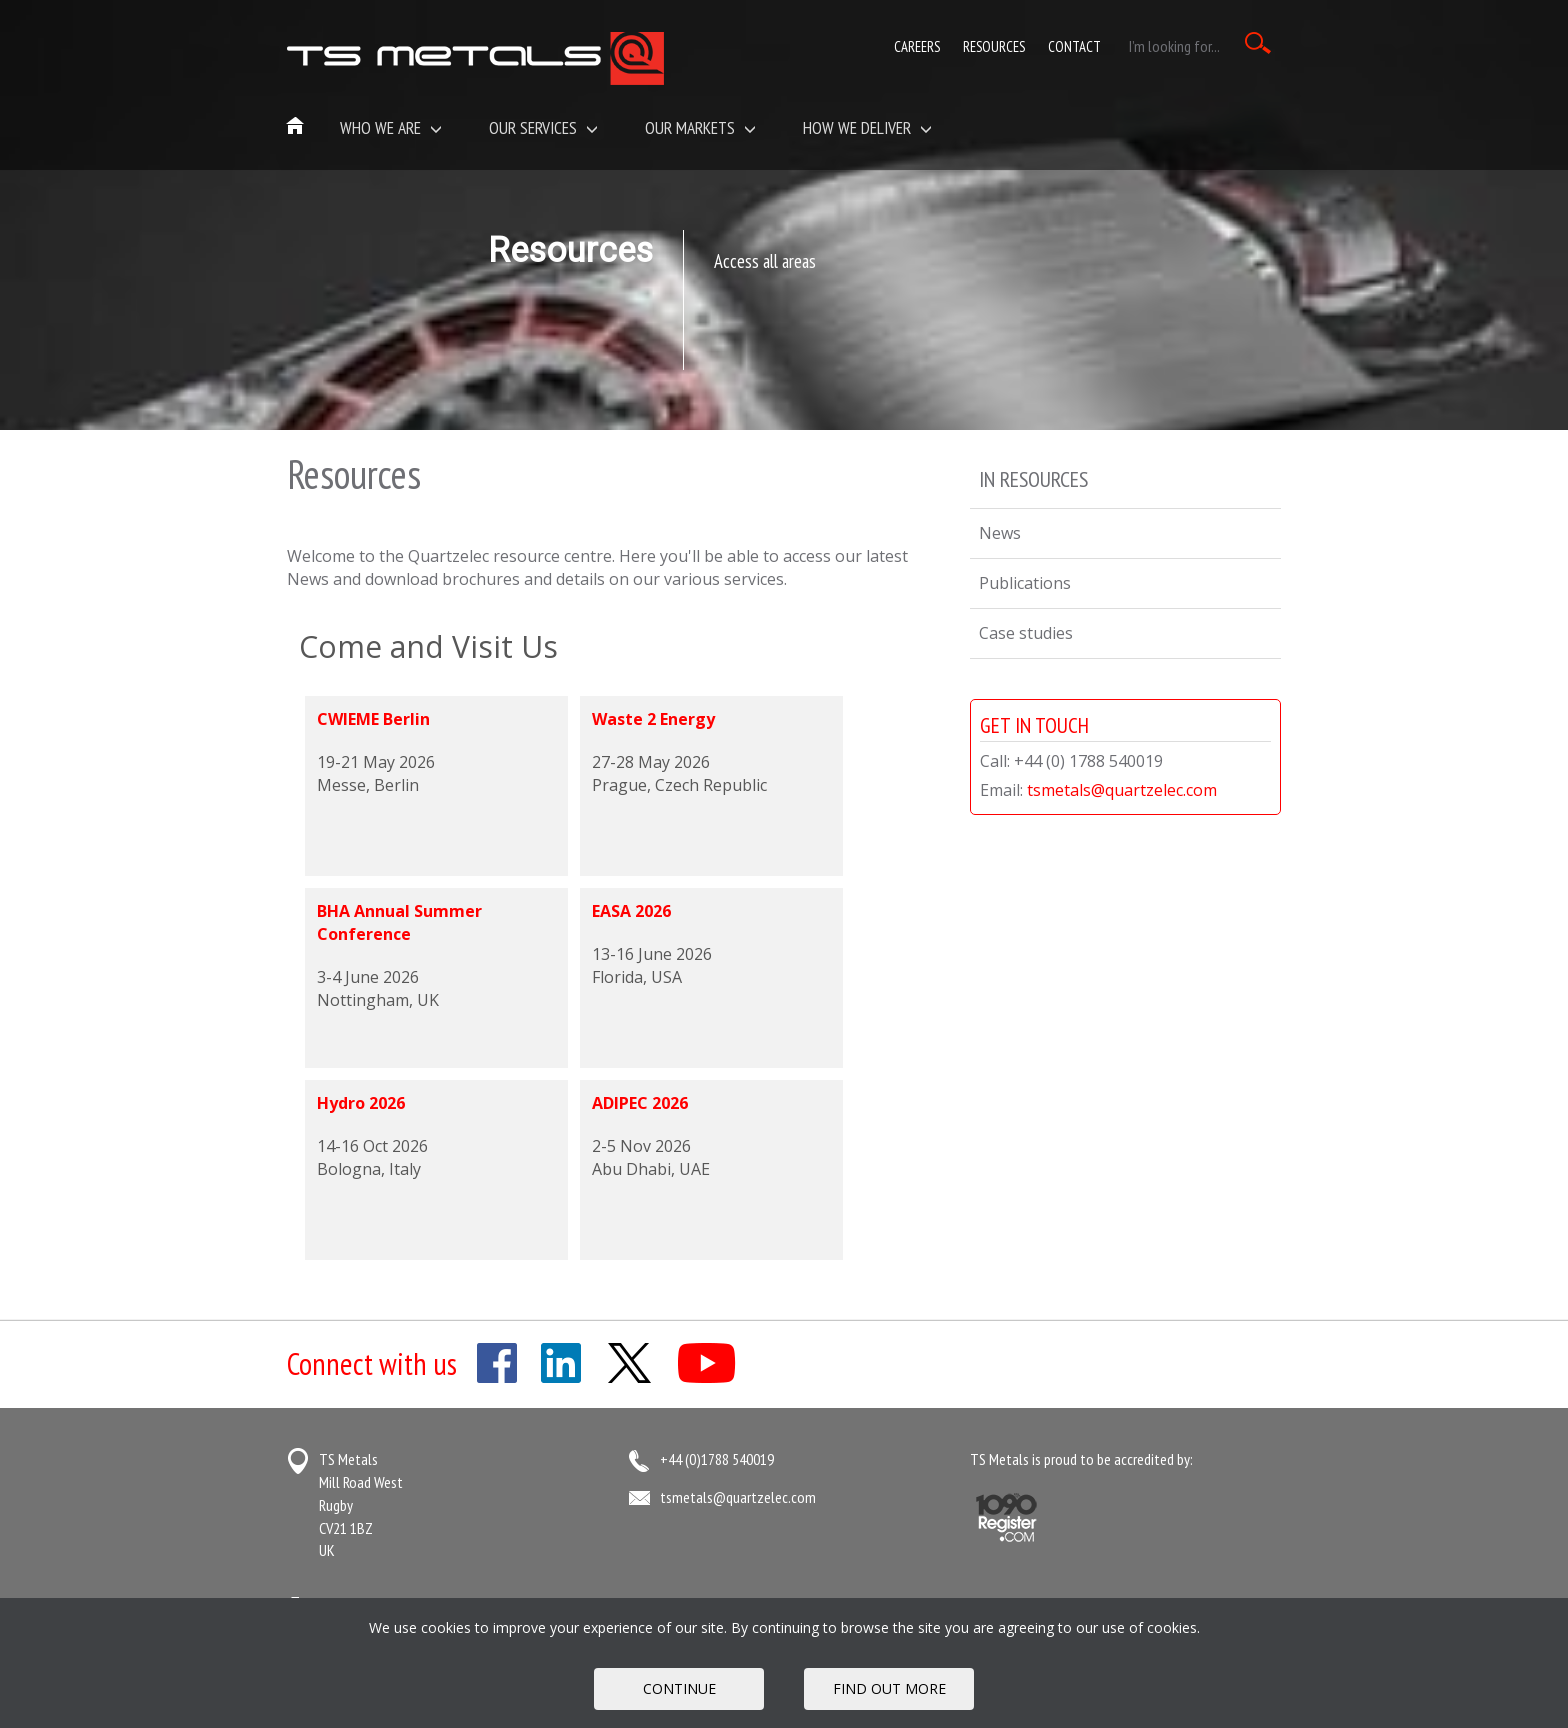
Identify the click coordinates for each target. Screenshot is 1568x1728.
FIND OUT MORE (889, 1688)
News (1000, 533)
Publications (1025, 583)
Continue (679, 1688)
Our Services (543, 127)
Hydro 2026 (361, 1103)
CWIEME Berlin (373, 719)
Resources (994, 46)
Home (296, 127)
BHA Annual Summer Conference (399, 922)
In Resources (1033, 479)
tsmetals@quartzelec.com (1122, 790)
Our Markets (700, 127)
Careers (917, 46)
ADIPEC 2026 (640, 1103)
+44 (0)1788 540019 (717, 1459)
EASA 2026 (631, 911)
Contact (1074, 46)
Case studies (1026, 633)
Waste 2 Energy (653, 719)
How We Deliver (867, 127)
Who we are (391, 127)
